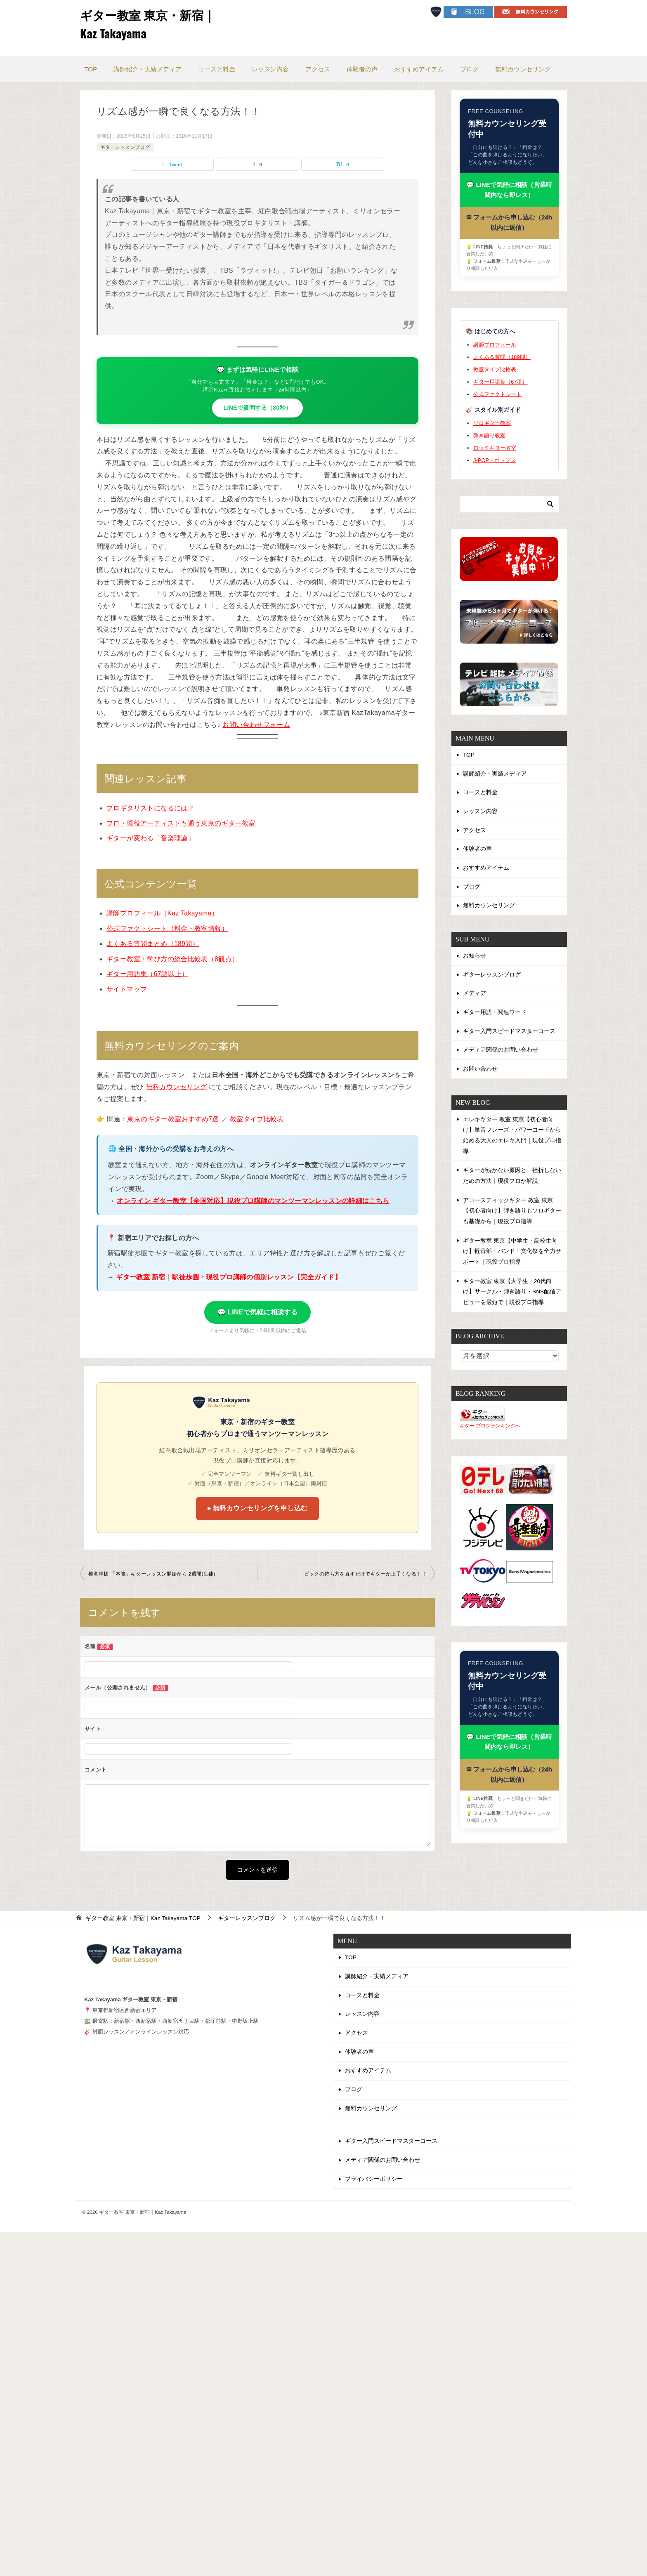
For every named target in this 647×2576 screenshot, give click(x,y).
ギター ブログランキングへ (490, 1427)
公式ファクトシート (497, 395)
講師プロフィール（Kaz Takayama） (162, 913)
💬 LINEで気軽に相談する (257, 1312)
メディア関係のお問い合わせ (500, 1053)
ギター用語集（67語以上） (147, 974)
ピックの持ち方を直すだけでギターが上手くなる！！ (365, 1574)
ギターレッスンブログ (125, 147)
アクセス (317, 69)
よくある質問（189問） (502, 358)
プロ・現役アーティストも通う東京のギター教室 (180, 823)
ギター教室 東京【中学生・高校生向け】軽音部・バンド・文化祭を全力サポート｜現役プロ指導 (512, 1253)
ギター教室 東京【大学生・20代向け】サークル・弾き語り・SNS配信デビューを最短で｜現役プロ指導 (512, 1293)
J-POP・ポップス (494, 461)
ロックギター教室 (494, 449)
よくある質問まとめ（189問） (152, 943)
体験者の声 (362, 69)
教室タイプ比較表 (257, 1119)
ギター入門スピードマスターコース (509, 1034)
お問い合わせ (480, 1072)
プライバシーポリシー (374, 2181)
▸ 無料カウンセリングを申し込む (258, 1508)
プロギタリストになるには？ (150, 807)
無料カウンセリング (523, 69)
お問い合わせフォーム (256, 724)
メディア (474, 996)
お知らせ (474, 958)
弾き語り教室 (489, 436)
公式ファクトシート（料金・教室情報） (167, 928)
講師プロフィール (494, 345)
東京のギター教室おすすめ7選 (173, 1119)
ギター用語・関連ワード (495, 1015)
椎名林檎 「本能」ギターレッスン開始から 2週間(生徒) (152, 1574)
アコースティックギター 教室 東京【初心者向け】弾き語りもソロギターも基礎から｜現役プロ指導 (512, 1213)
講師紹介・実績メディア (147, 69)
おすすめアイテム (419, 69)
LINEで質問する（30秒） (257, 408)
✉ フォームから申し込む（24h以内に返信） (509, 223)
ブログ (469, 69)
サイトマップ (126, 989)
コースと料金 (216, 69)
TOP (90, 69)
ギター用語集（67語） (500, 382)
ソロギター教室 (492, 424)
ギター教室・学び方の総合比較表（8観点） (172, 958)
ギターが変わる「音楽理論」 (150, 838)
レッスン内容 (270, 69)
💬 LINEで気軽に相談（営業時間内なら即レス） (509, 189)
